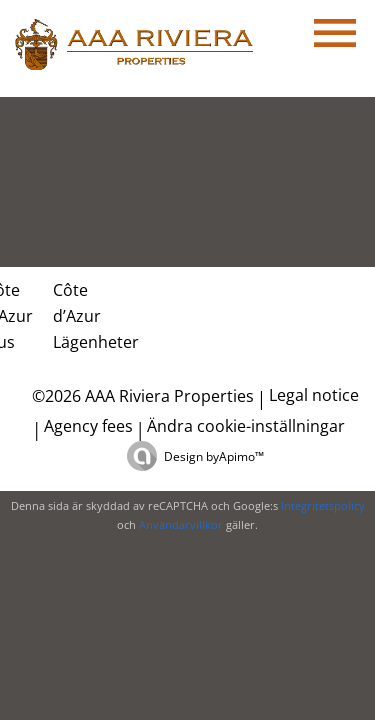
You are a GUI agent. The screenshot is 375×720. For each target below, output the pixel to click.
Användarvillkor (181, 524)
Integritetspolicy (323, 505)
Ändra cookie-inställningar (246, 426)
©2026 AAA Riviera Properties (141, 396)
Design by (214, 456)
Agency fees (88, 426)
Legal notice (314, 395)
